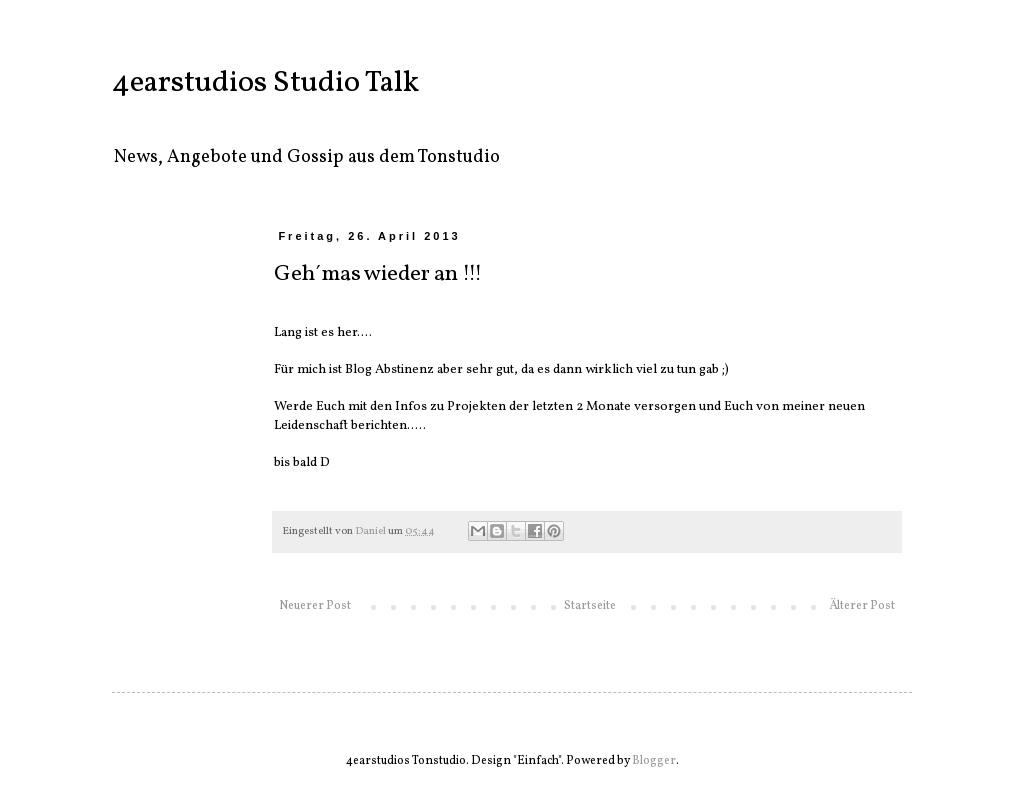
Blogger (654, 761)
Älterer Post (862, 606)
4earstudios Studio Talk (265, 83)
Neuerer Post (315, 606)
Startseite (590, 606)
